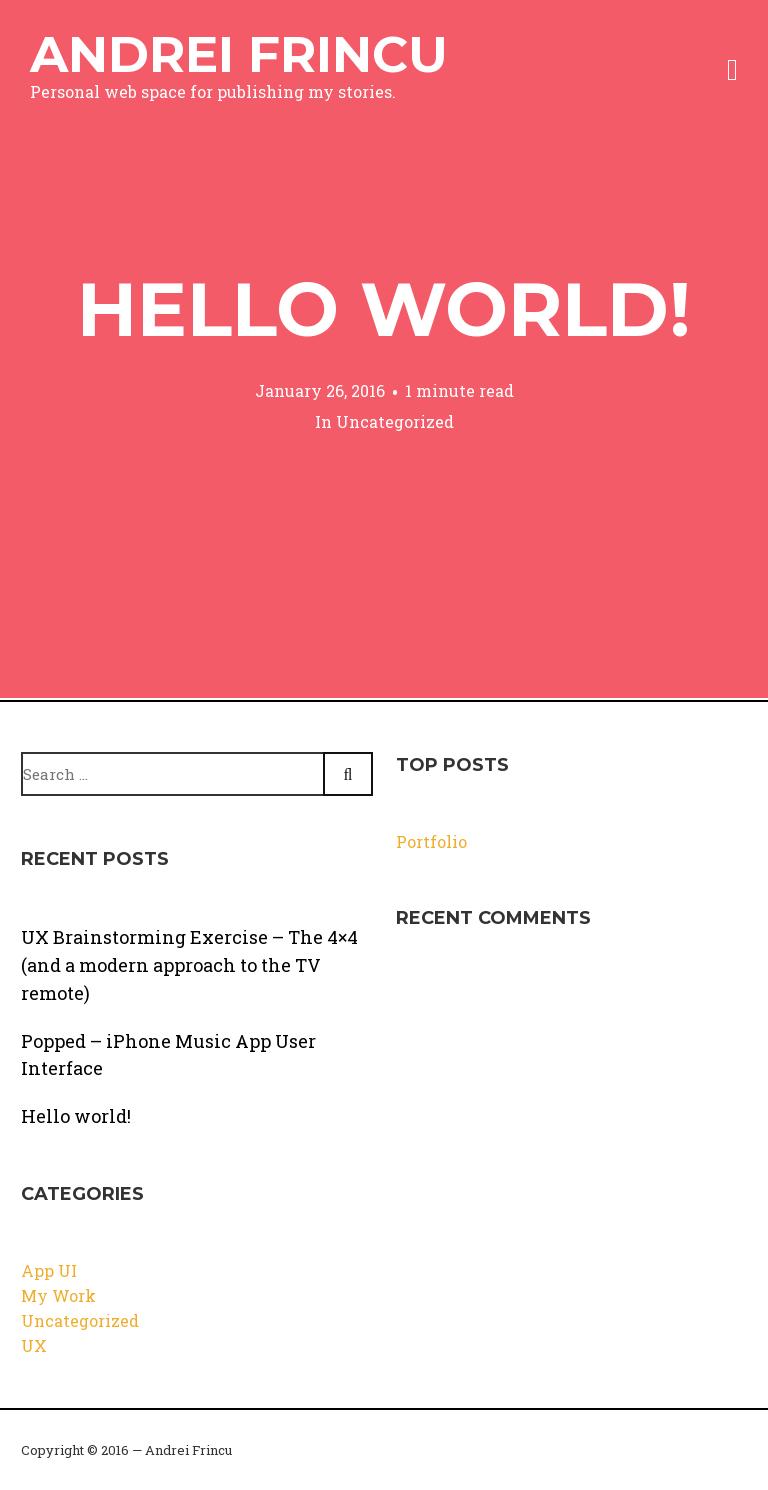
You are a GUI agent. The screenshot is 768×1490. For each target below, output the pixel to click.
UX (34, 1345)
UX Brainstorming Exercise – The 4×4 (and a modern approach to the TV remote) (189, 965)
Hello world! (384, 309)
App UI (49, 1270)
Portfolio (431, 841)
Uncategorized (395, 421)
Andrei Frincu (239, 54)
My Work (58, 1295)
